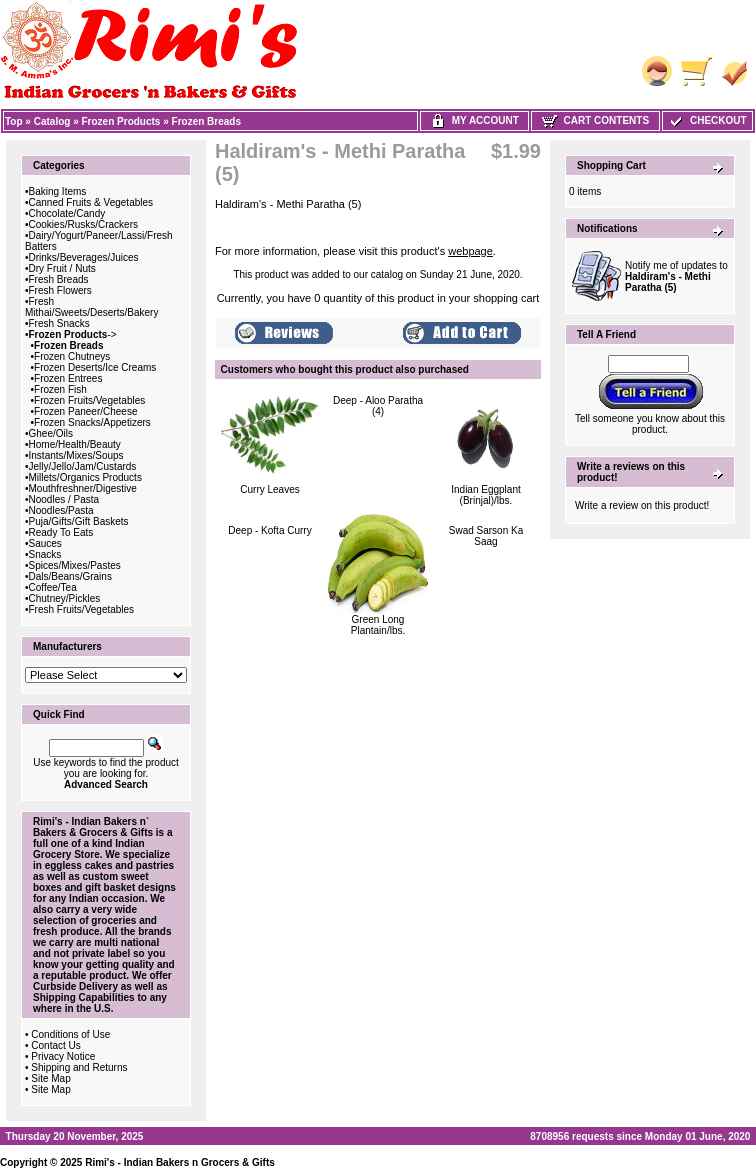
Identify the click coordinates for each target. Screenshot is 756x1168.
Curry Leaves (269, 489)
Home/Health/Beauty (75, 444)
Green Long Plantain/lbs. (378, 625)
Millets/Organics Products (85, 477)
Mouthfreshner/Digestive (83, 488)
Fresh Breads (59, 279)
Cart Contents (595, 120)
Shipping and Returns (79, 1067)
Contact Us (55, 1045)
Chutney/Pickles (65, 598)
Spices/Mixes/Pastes (75, 565)
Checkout (707, 120)
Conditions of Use (70, 1034)
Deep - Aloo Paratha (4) (378, 406)
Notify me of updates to (676, 276)
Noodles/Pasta (61, 510)
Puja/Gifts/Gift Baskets (79, 521)
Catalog (52, 121)
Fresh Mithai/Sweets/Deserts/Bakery (91, 307)
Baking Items (58, 191)
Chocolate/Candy (67, 213)
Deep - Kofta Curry (269, 530)
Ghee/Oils (51, 433)
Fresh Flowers (60, 290)
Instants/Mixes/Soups (76, 455)
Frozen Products (121, 121)
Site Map (50, 1078)
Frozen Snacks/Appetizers (92, 422)
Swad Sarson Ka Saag (486, 536)
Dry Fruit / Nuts (62, 268)
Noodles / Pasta (64, 499)
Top (14, 121)
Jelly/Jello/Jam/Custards (83, 466)
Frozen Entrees (68, 378)
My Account (474, 120)
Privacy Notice (63, 1056)
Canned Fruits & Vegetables (91, 202)
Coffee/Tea (53, 587)
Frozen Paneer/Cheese (85, 411)
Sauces (45, 543)
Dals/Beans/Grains (70, 576)
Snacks (45, 554)
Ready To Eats (61, 532)
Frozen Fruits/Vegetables (89, 400)
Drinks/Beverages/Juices (84, 257)
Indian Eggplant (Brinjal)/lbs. (486, 495)
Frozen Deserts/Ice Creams (95, 367)
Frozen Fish (60, 389)
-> (73, 334)
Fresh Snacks (59, 323)
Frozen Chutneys (72, 356)
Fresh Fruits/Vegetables (82, 609)
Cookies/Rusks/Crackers (83, 224)
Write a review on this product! (642, 505)
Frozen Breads (206, 121)
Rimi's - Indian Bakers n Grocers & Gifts (180, 1162)
